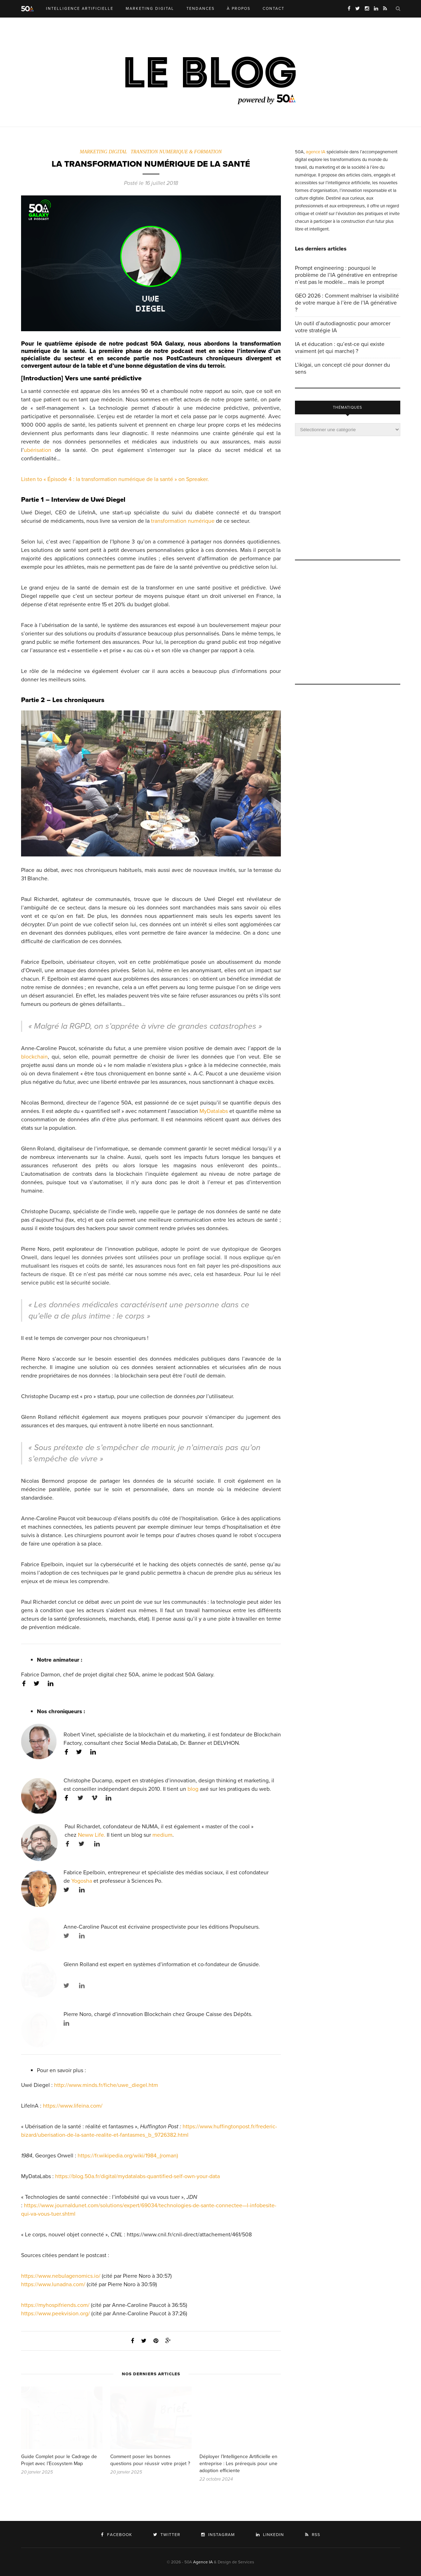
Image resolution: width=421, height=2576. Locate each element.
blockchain (34, 1056)
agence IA (315, 152)
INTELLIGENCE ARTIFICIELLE (79, 8)
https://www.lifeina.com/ (73, 2105)
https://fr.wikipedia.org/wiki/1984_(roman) (128, 2155)
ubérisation (37, 450)
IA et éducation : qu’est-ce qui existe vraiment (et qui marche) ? (339, 348)
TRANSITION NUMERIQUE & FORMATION (176, 151)
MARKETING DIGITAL (150, 8)
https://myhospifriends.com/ (55, 2305)
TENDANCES (200, 8)
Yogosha (81, 1880)
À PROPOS (238, 8)
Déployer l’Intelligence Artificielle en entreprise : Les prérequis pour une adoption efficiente (238, 2464)
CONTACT (273, 8)
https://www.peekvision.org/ (55, 2313)
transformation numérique (183, 521)
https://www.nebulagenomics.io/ (60, 2276)
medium (162, 1834)
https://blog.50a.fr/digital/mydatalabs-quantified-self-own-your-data (137, 2176)
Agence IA (203, 2562)
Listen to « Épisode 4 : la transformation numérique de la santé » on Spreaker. (115, 479)
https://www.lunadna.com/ (53, 2284)
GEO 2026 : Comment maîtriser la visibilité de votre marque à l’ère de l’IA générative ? (347, 302)
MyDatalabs (213, 1111)
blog (193, 1789)
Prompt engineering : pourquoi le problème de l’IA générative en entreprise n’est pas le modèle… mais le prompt (346, 275)
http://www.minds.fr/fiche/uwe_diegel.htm (106, 2085)
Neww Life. (91, 1834)
